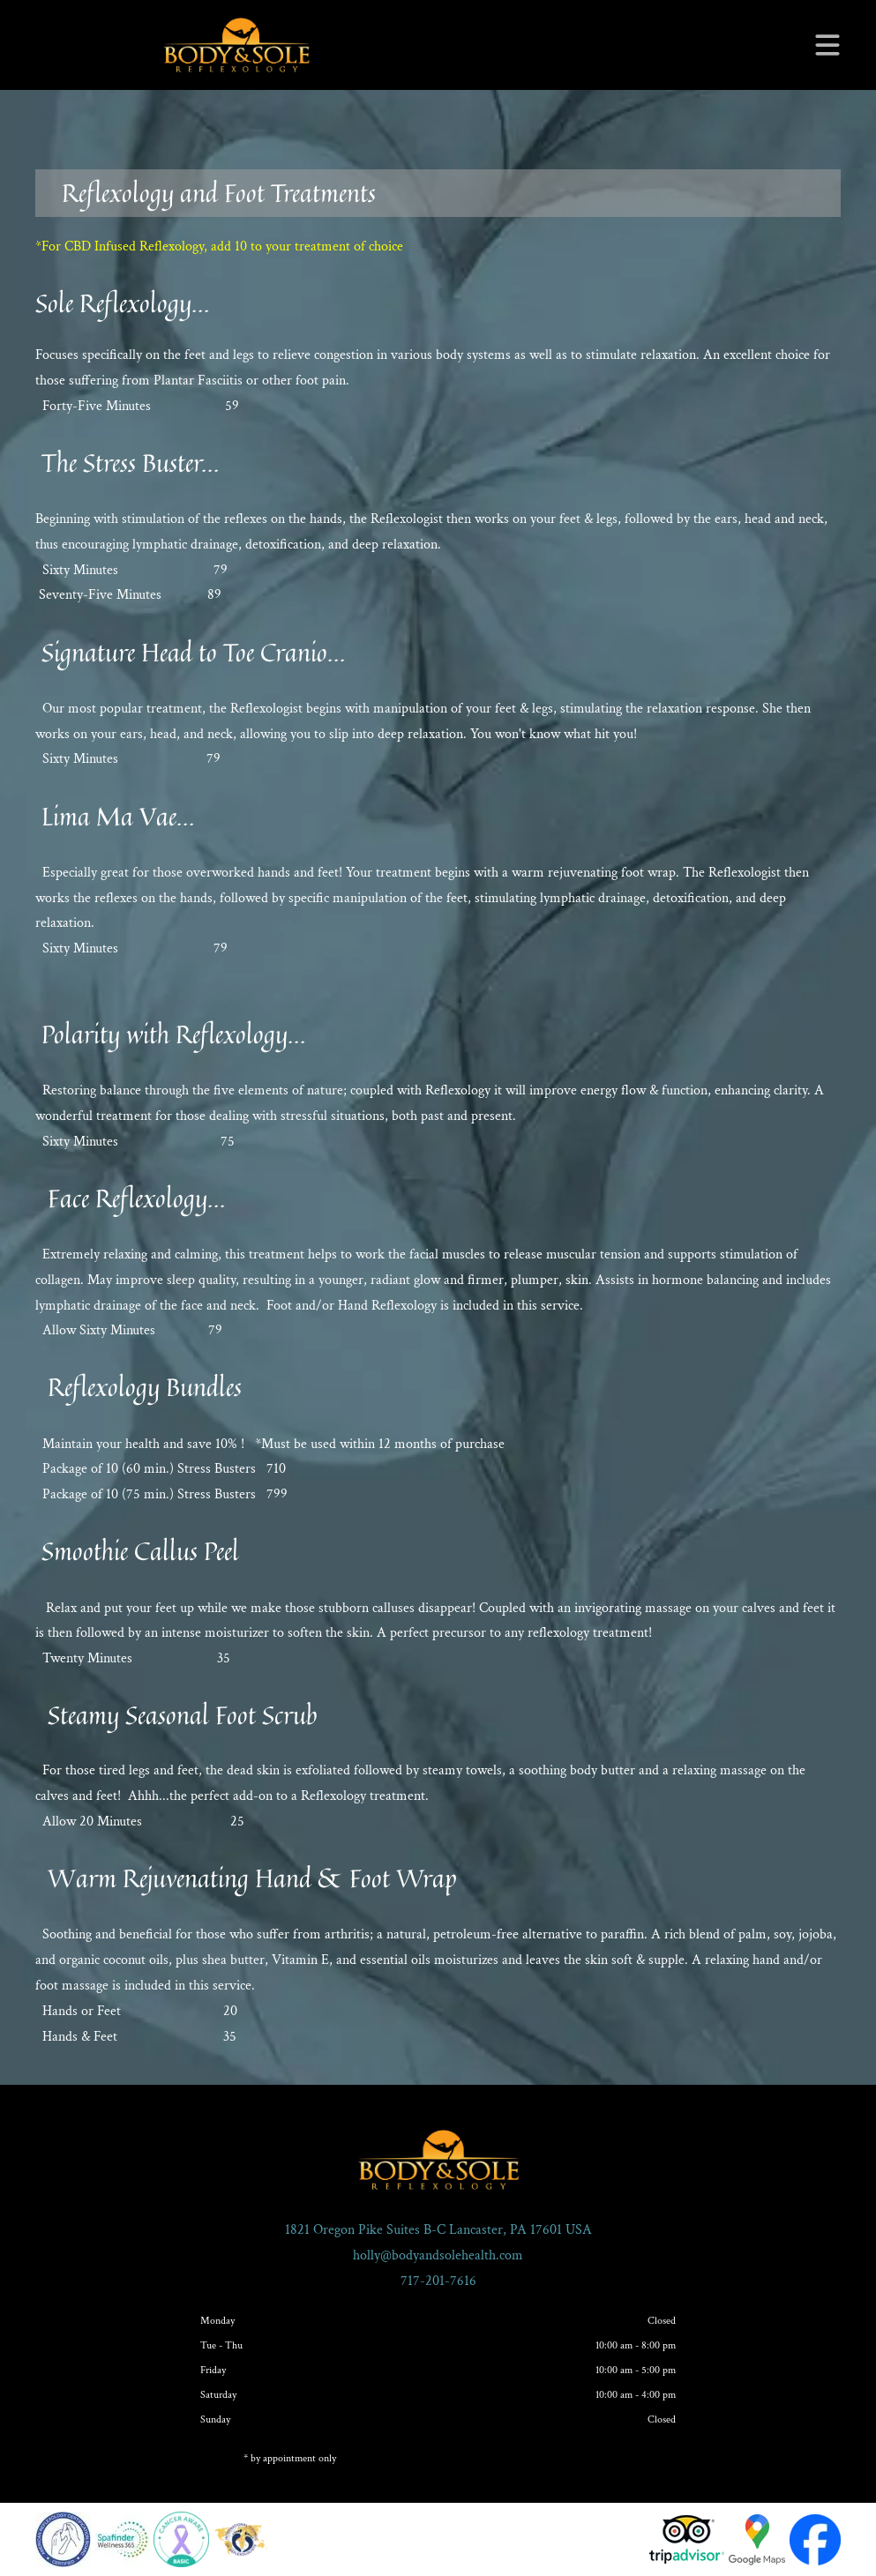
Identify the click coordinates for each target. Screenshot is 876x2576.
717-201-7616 (438, 2281)
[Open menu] (827, 45)
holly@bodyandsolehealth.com (438, 2255)
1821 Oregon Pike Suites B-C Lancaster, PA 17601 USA (438, 2230)
